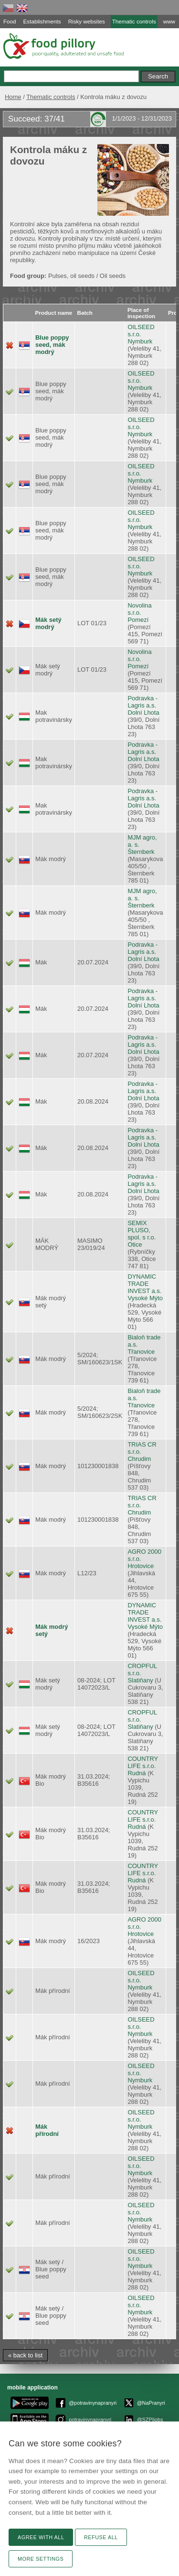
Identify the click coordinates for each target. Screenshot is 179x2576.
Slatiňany (140, 1680)
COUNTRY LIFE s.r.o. (142, 1762)
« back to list (25, 2355)
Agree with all (41, 2537)
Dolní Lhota (143, 712)
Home (13, 96)
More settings (40, 2559)
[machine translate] (29, 295)
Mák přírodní (47, 2130)
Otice (134, 1244)
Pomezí (137, 619)
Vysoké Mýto (145, 1298)
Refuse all (101, 2537)
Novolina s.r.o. (139, 609)
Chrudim (139, 1458)
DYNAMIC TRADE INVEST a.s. (144, 1283)
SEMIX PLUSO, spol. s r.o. (141, 1230)
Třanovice (141, 1351)
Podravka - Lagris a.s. (142, 702)
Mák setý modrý (48, 623)
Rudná (136, 1773)
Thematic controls (50, 96)
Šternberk (140, 851)
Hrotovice (140, 1566)
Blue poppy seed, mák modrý (52, 344)
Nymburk (139, 341)
